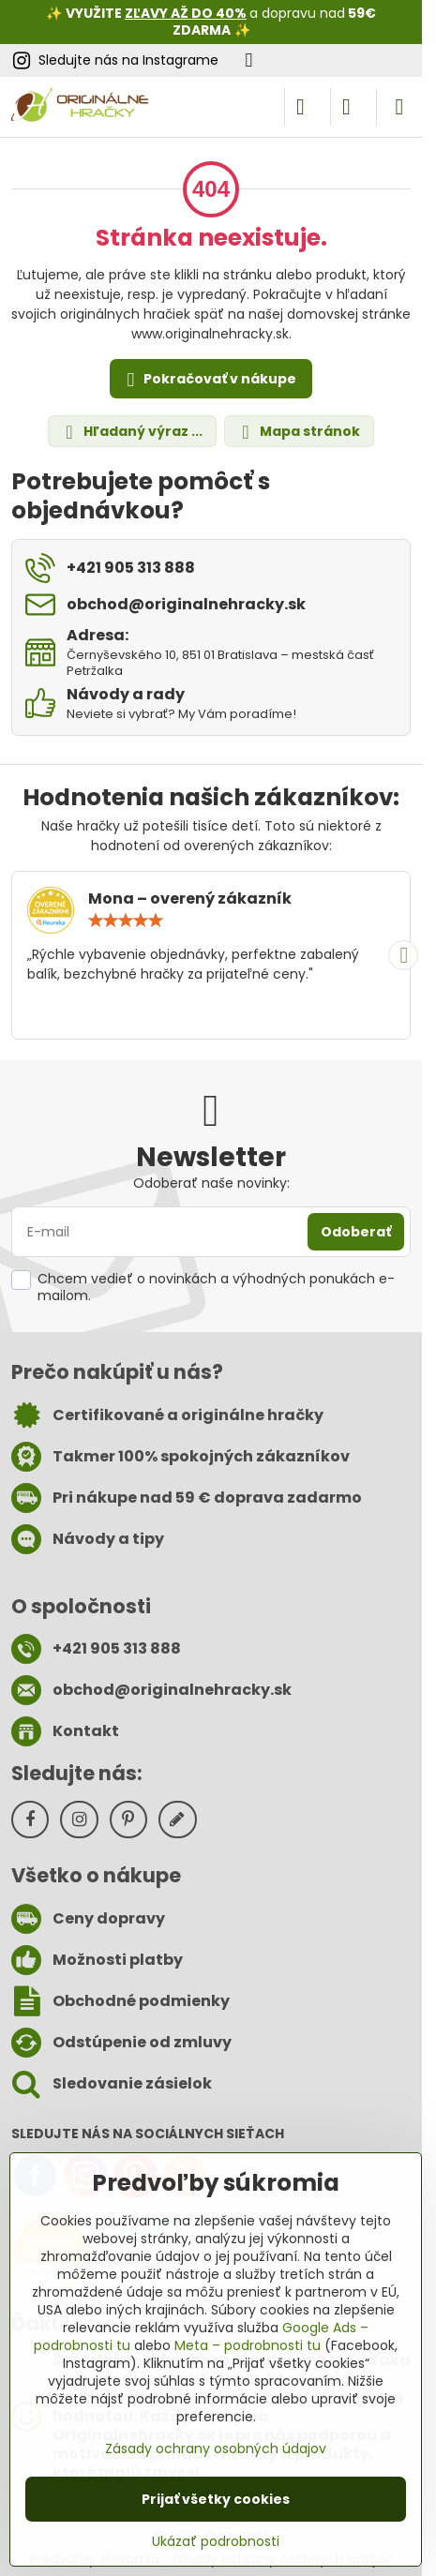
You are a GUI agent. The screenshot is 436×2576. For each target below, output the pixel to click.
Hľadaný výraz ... (131, 432)
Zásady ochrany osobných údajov (215, 2448)
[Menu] (399, 107)
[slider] (125, 920)
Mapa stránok (298, 432)
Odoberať (356, 1231)
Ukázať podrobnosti (215, 2542)
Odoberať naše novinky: (211, 1183)
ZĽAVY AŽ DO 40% (186, 13)
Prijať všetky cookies (216, 2499)
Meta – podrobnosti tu (247, 2345)
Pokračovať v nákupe (208, 379)
